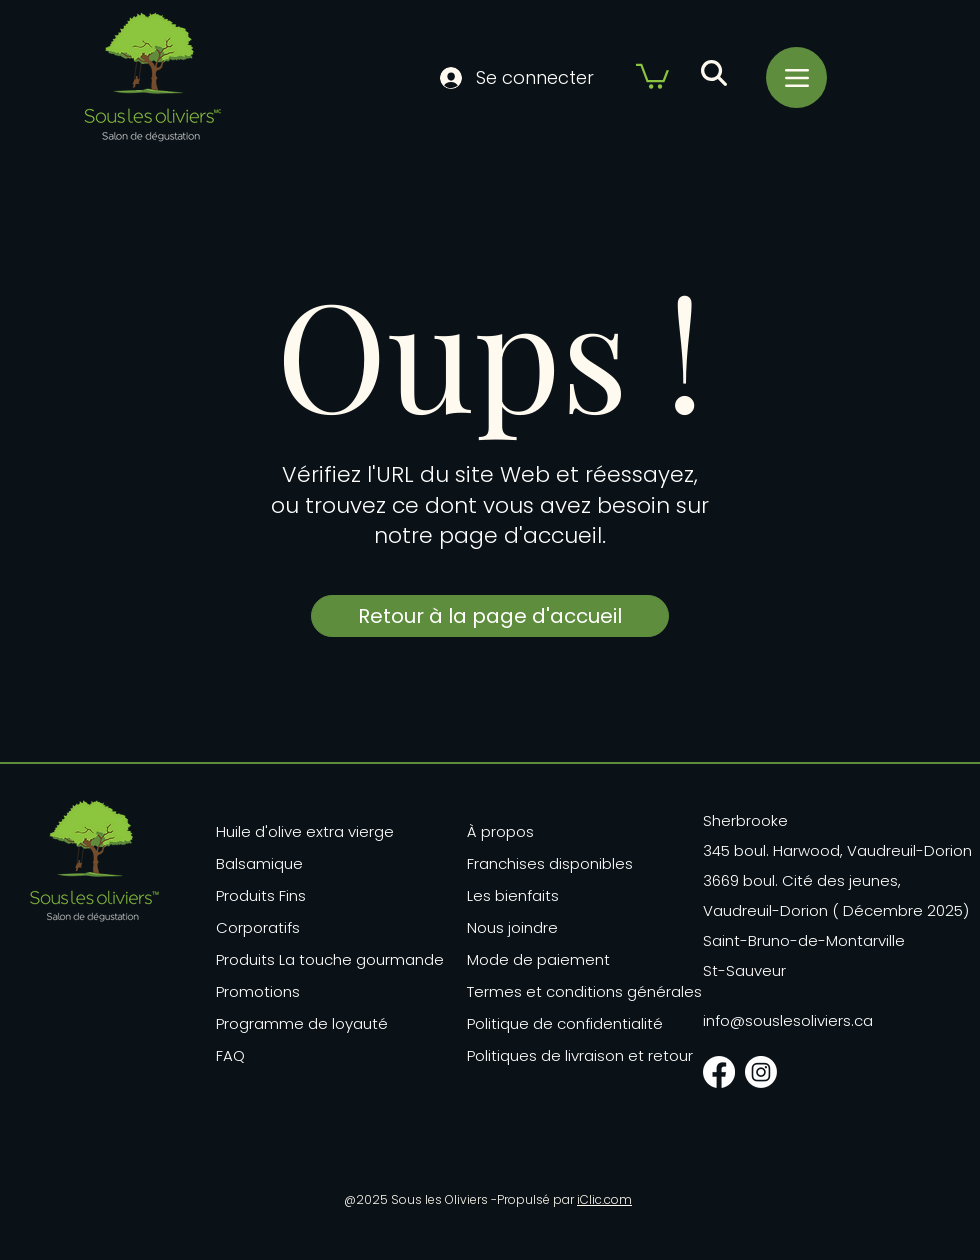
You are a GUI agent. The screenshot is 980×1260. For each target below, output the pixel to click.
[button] (652, 75)
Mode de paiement (538, 959)
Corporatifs (258, 927)
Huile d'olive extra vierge (305, 831)
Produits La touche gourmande (308, 959)
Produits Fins (261, 895)
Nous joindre (512, 927)
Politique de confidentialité (565, 1023)
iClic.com (604, 1199)
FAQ (230, 1055)
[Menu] (796, 77)
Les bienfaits (513, 895)
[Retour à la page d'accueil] (490, 616)
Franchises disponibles (550, 863)
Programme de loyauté (302, 1023)
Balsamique (259, 863)
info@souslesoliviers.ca (788, 1020)
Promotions (258, 991)
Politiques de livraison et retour (569, 1055)
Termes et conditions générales (569, 991)
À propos (500, 831)
